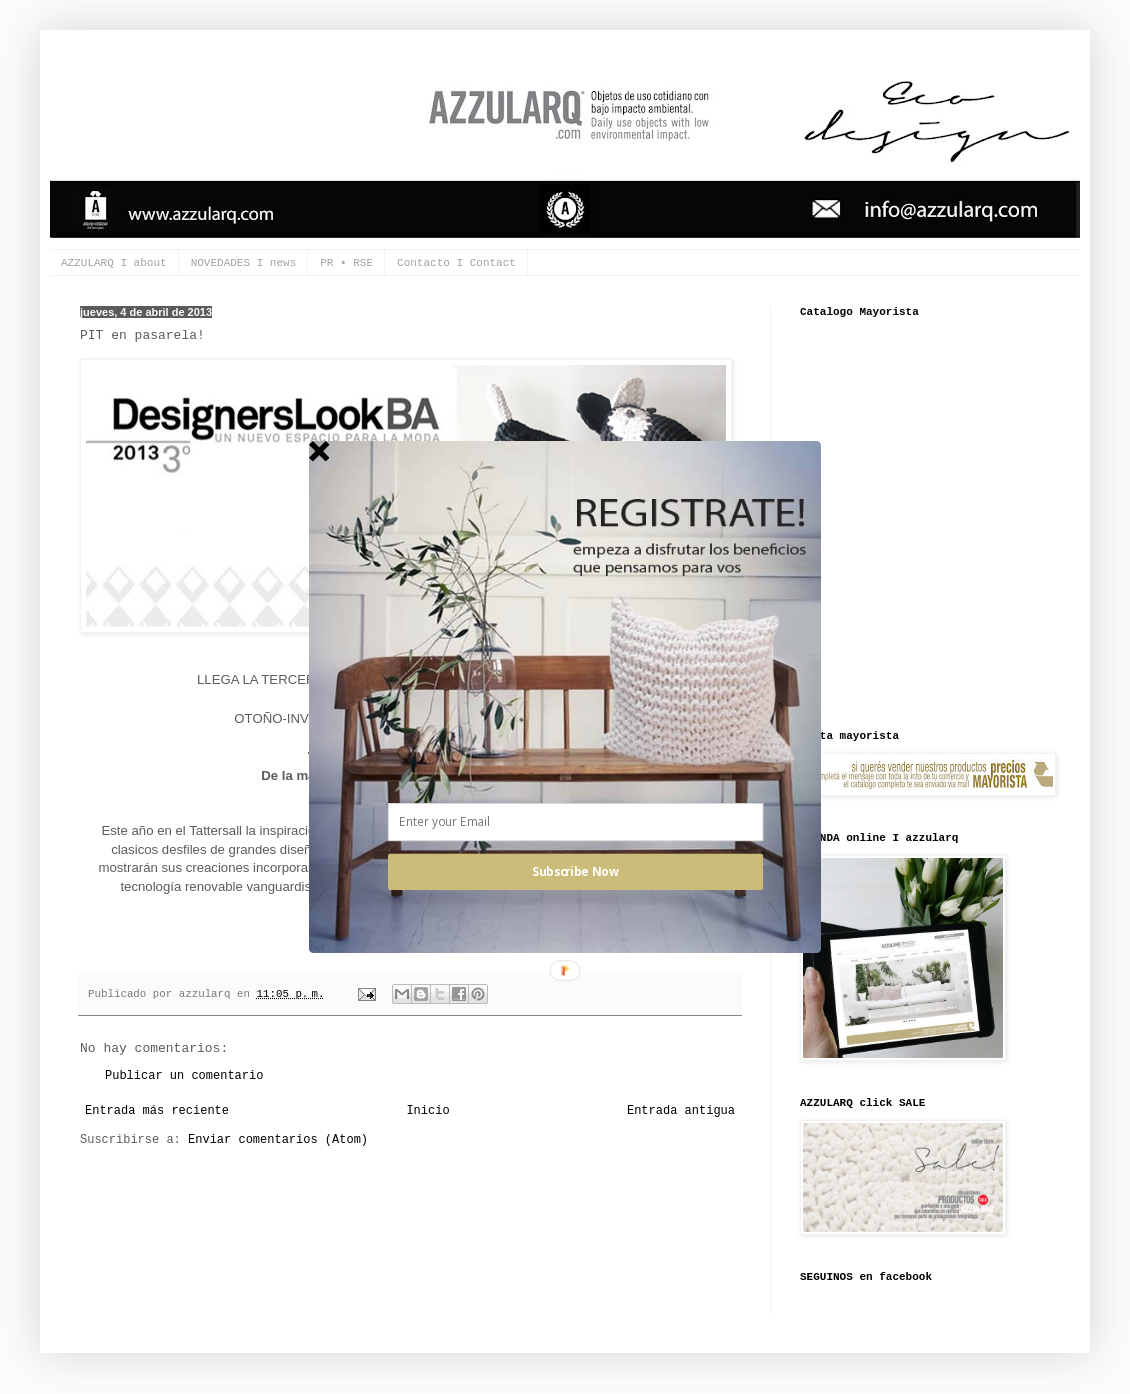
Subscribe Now (575, 872)
